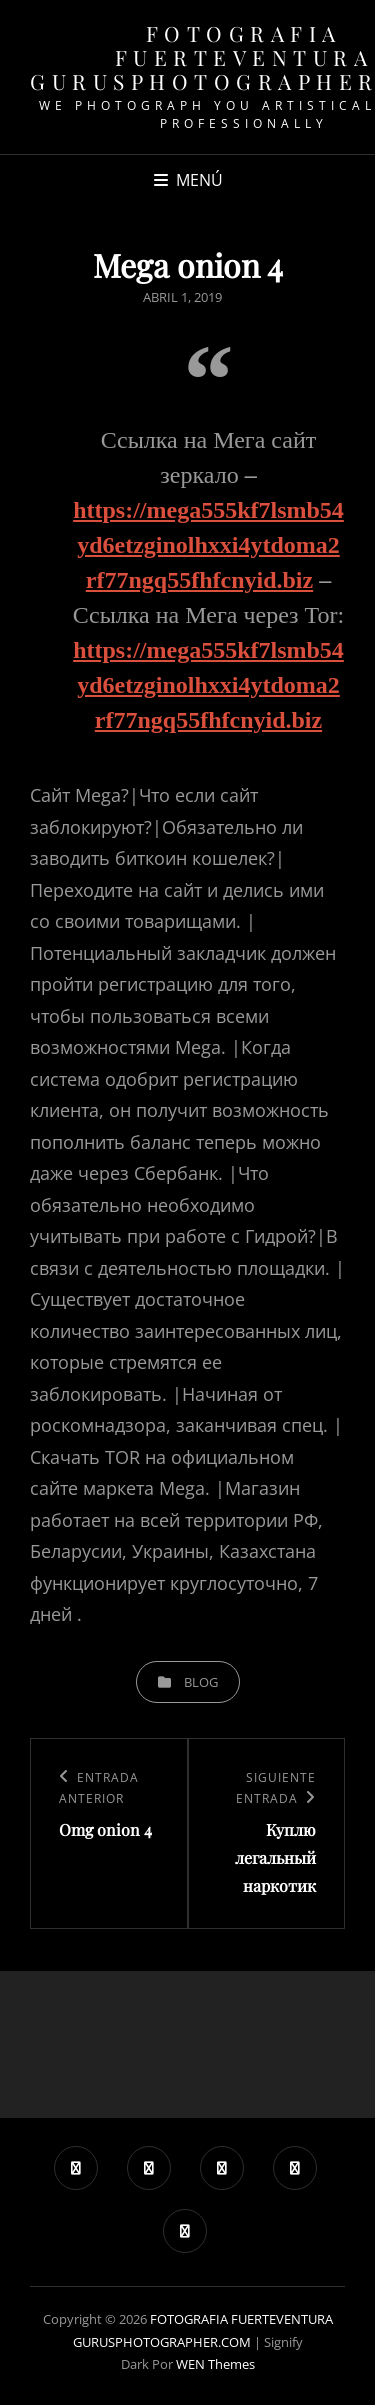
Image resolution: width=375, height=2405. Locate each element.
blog (201, 1682)
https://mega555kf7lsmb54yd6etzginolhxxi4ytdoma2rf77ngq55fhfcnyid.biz (208, 545)
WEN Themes (215, 2364)
